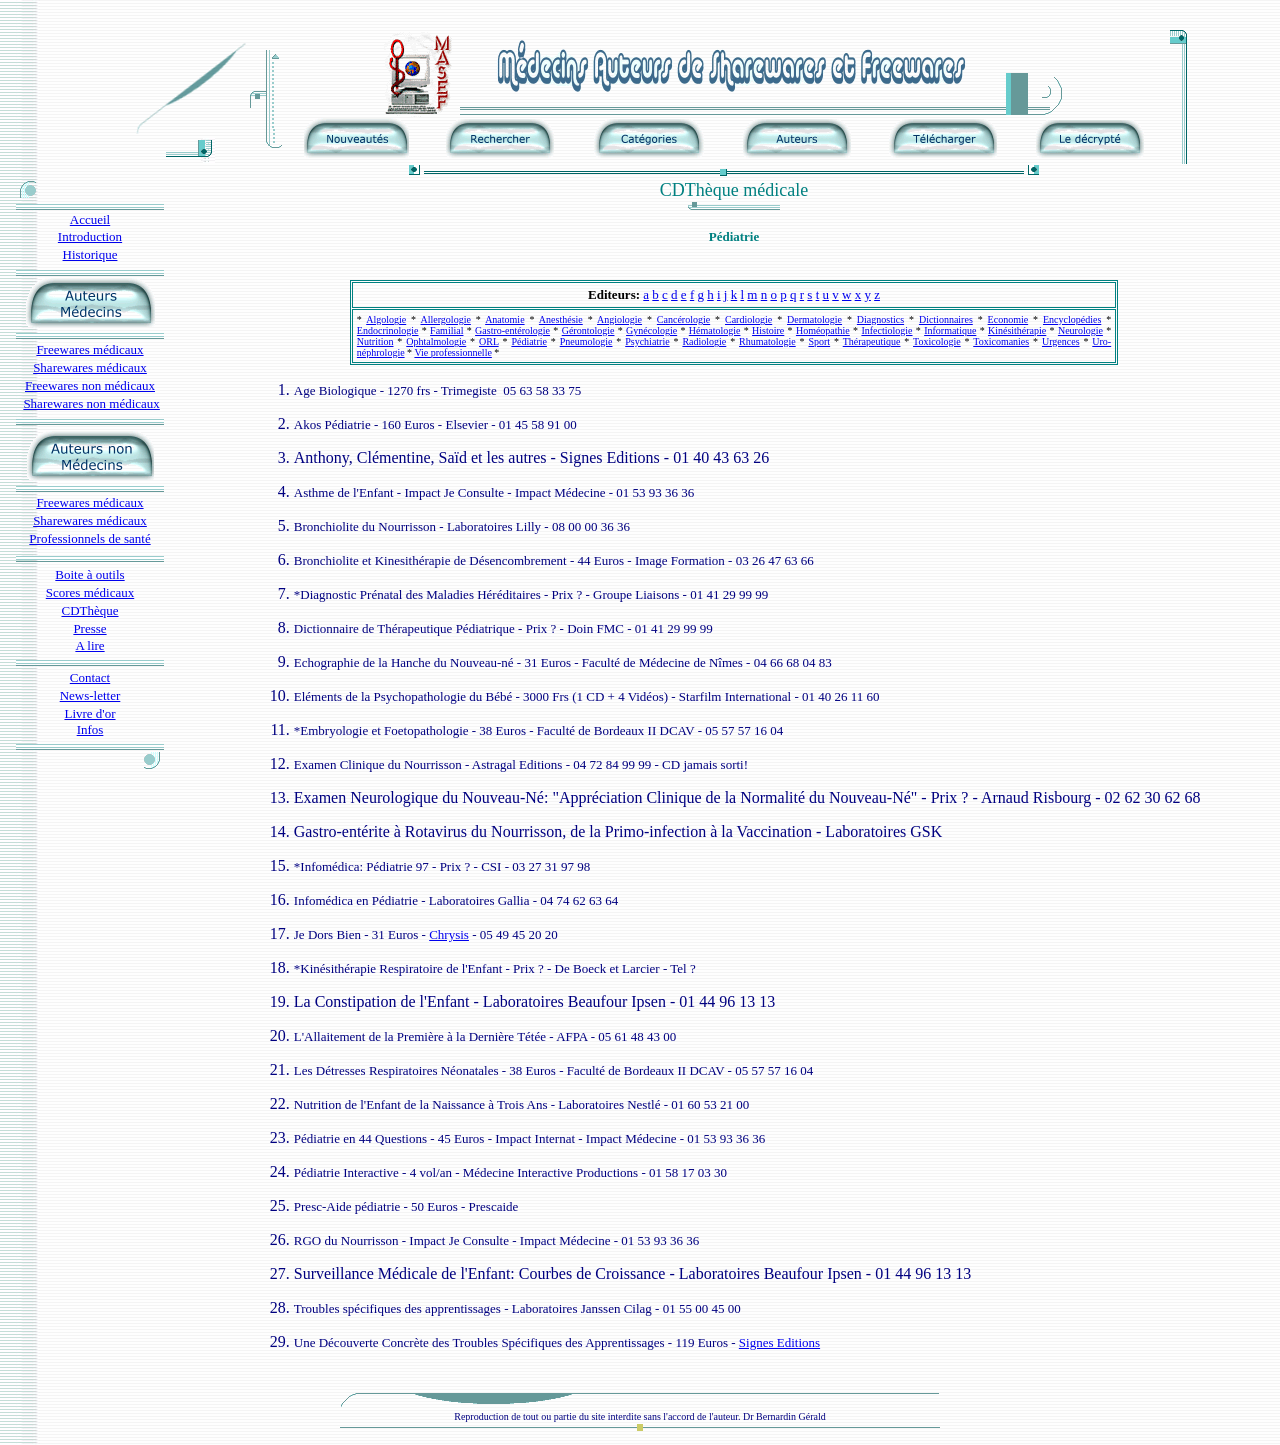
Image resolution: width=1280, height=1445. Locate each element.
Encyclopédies (1072, 319)
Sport (819, 341)
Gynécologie (651, 330)
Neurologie (1080, 330)
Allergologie (445, 319)
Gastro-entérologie (512, 330)
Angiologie (619, 319)
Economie (1008, 319)
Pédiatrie (529, 341)
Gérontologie (588, 330)
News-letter (90, 695)
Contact (90, 677)
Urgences (1061, 341)
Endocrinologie (388, 330)
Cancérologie (683, 319)
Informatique (950, 330)
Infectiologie (886, 330)
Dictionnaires (946, 319)
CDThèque (89, 610)
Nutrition (375, 341)
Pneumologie (586, 341)
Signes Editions (779, 1342)
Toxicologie (937, 341)
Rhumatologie (767, 341)
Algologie (386, 319)
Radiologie (704, 341)
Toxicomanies (1001, 341)
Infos (90, 729)
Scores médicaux (90, 592)
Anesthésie (561, 319)
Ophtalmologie (436, 341)
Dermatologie (814, 319)
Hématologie (715, 330)
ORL (489, 341)
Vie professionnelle (452, 352)
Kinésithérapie (1017, 330)
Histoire (768, 330)
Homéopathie (823, 330)
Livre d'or (89, 713)
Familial (446, 330)
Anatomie (504, 319)
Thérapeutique (872, 341)
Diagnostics (880, 319)
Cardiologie (748, 319)
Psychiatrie (647, 341)
